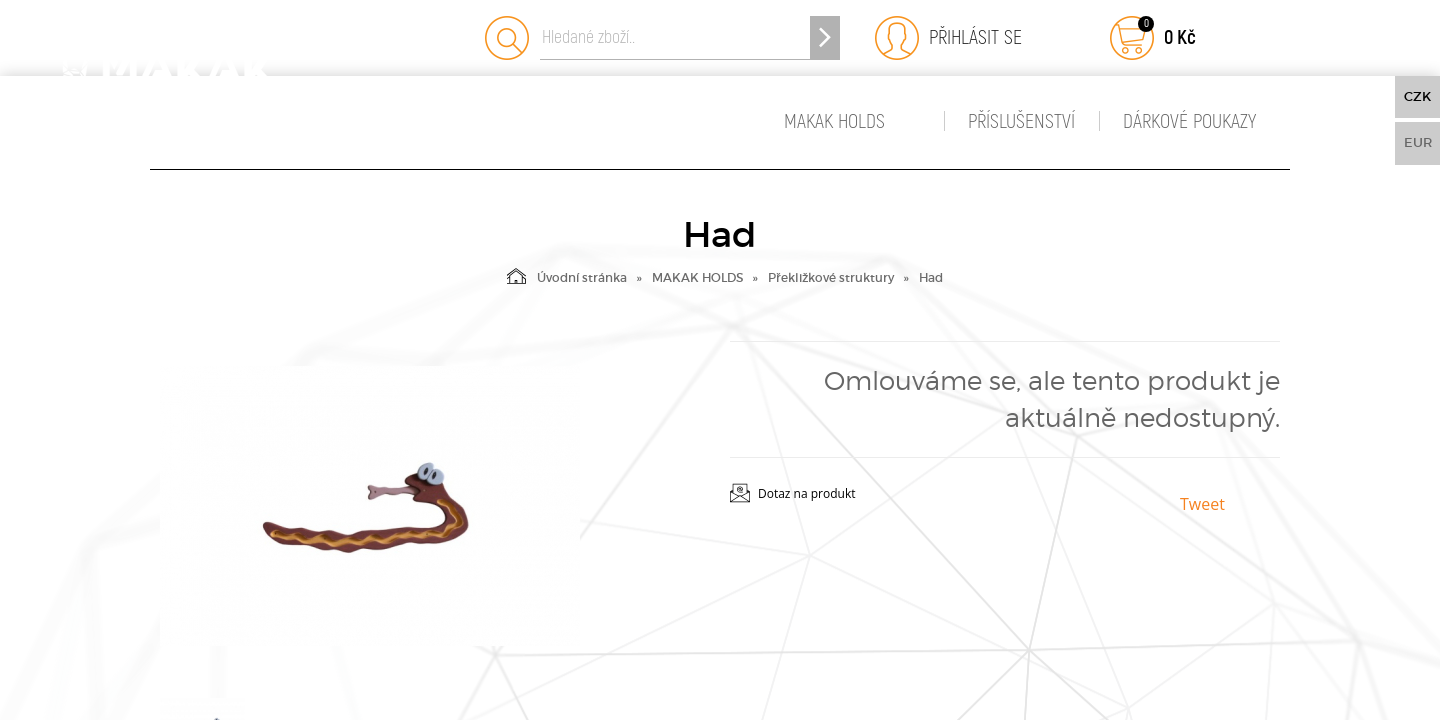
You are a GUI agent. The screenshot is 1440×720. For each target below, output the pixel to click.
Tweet (1202, 504)
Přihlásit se (970, 37)
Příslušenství (1021, 121)
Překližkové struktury (831, 277)
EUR (1418, 142)
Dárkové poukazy (1189, 121)
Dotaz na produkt (807, 493)
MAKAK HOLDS (834, 121)
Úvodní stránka (567, 276)
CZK (1417, 96)
